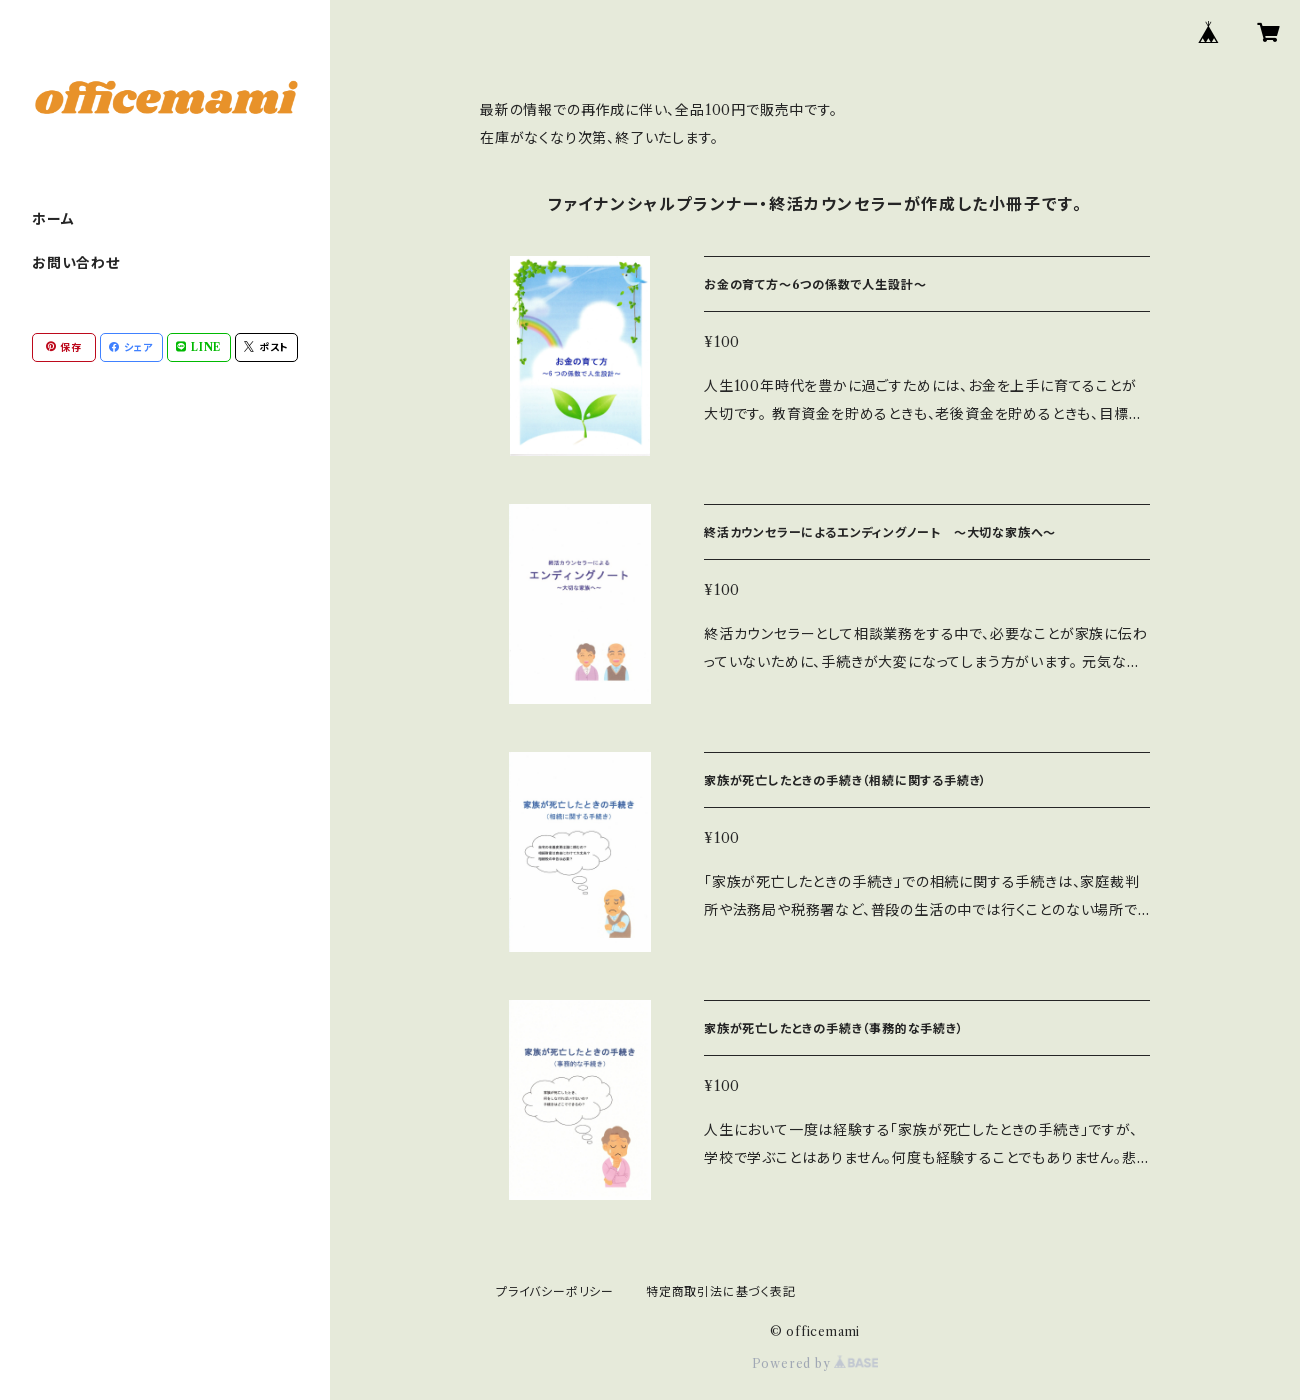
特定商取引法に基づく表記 (721, 1291)
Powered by (815, 1363)
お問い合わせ (76, 263)
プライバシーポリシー (555, 1291)
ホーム (53, 219)
